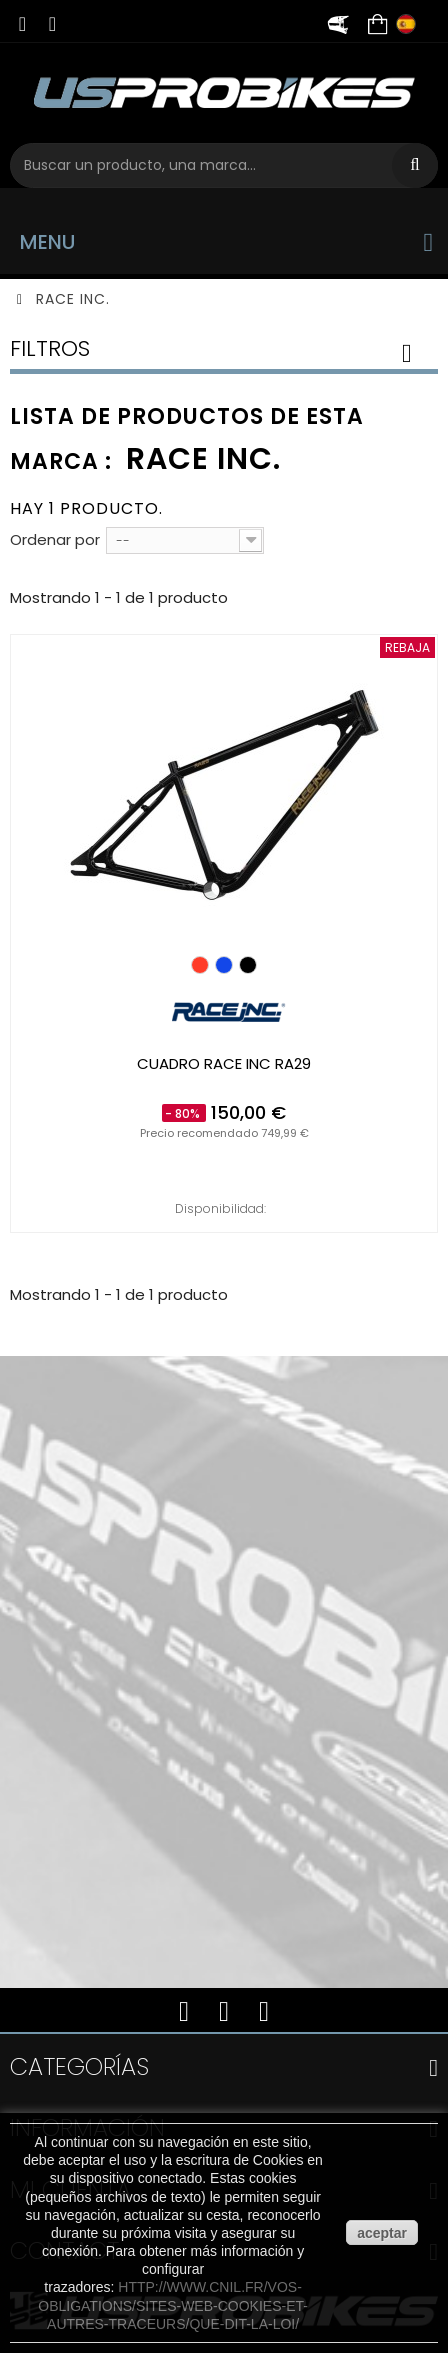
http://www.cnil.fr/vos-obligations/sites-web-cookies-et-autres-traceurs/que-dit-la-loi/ (173, 2305)
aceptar (382, 2233)
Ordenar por (55, 539)
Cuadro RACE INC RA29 (224, 1064)
